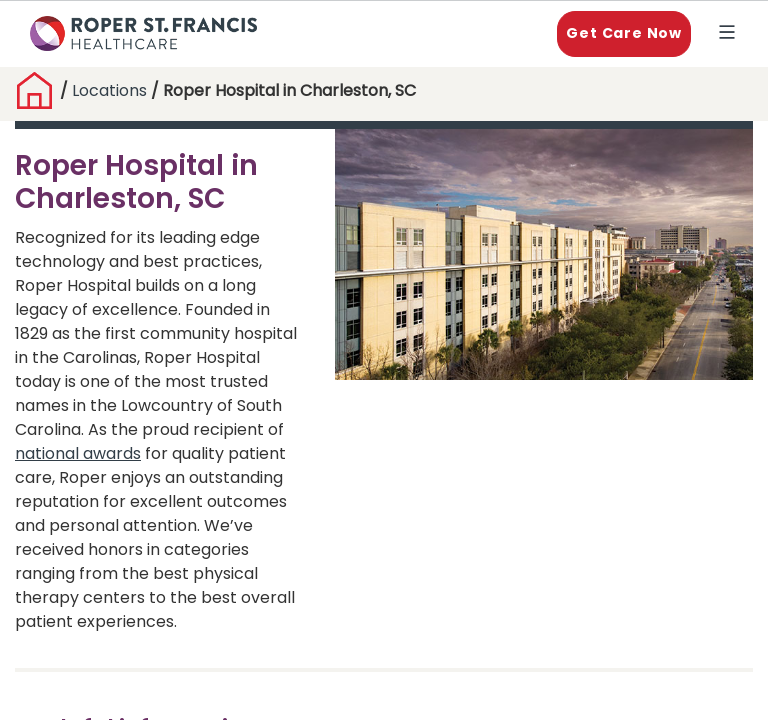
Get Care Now (624, 34)
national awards (78, 454)
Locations (111, 91)
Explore (731, 35)
